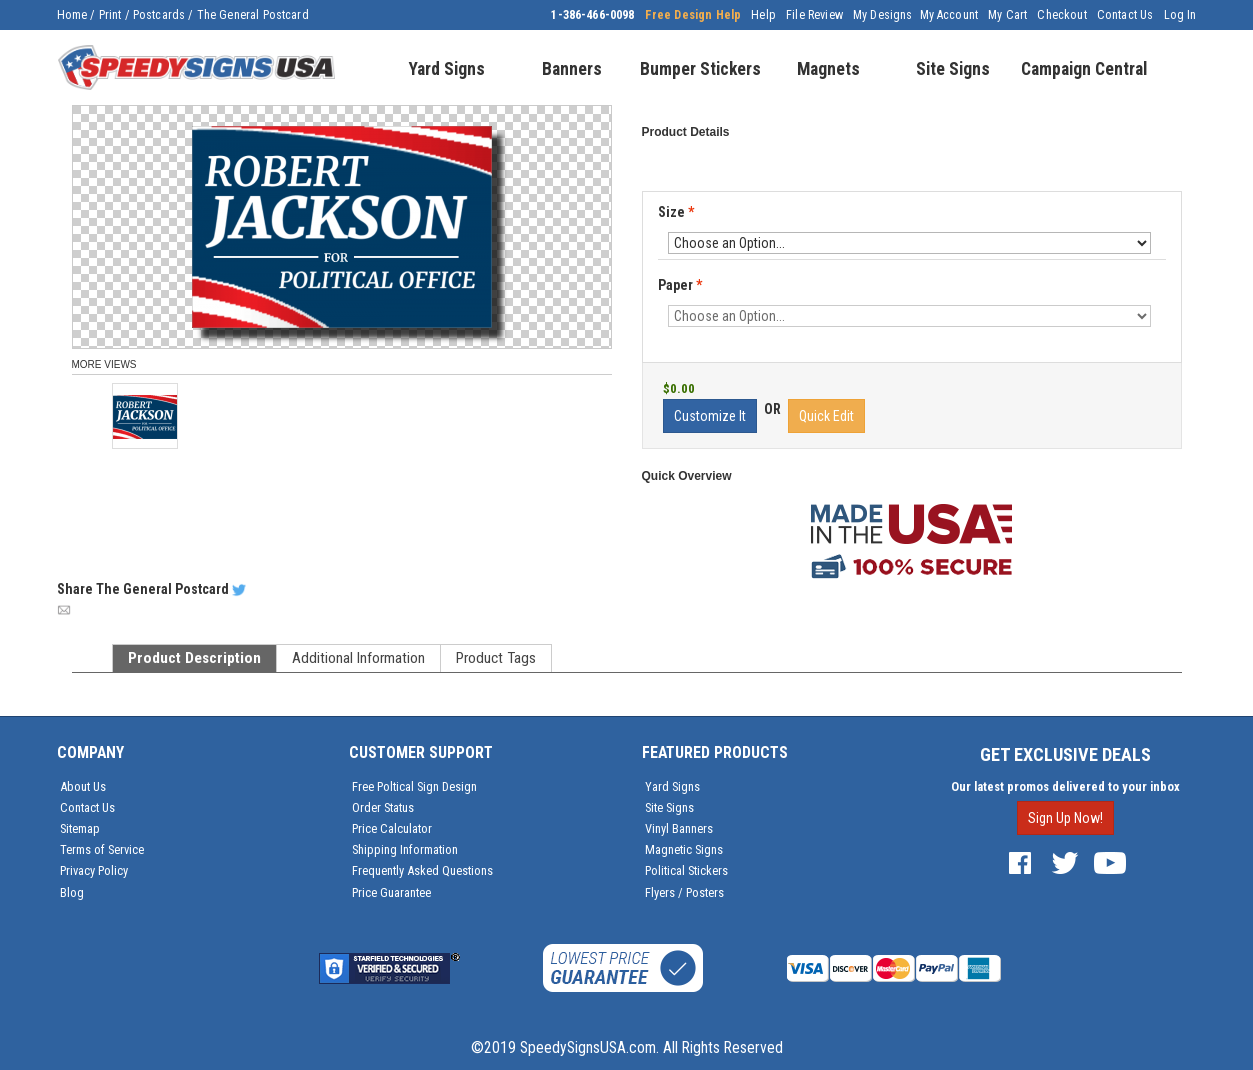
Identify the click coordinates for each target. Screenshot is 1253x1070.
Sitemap (80, 828)
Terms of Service (102, 849)
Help (763, 15)
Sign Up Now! (1065, 818)
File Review (814, 15)
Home (72, 15)
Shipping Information (405, 849)
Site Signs (669, 807)
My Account (949, 15)
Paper (681, 286)
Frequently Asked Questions (422, 870)
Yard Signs (672, 786)
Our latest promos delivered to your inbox (1065, 786)
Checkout (1061, 15)
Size (676, 212)
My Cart (1007, 15)
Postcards (159, 15)
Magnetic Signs (684, 849)
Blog (72, 892)
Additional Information (358, 658)
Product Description (194, 658)
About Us (83, 786)
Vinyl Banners (679, 828)
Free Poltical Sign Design (414, 786)
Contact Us (1125, 15)
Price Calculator (392, 828)
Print (110, 15)
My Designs (883, 15)
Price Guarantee (391, 892)
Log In (1180, 15)
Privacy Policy (94, 870)
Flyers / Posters (684, 892)
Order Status (383, 807)
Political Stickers (686, 870)
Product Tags (496, 658)
